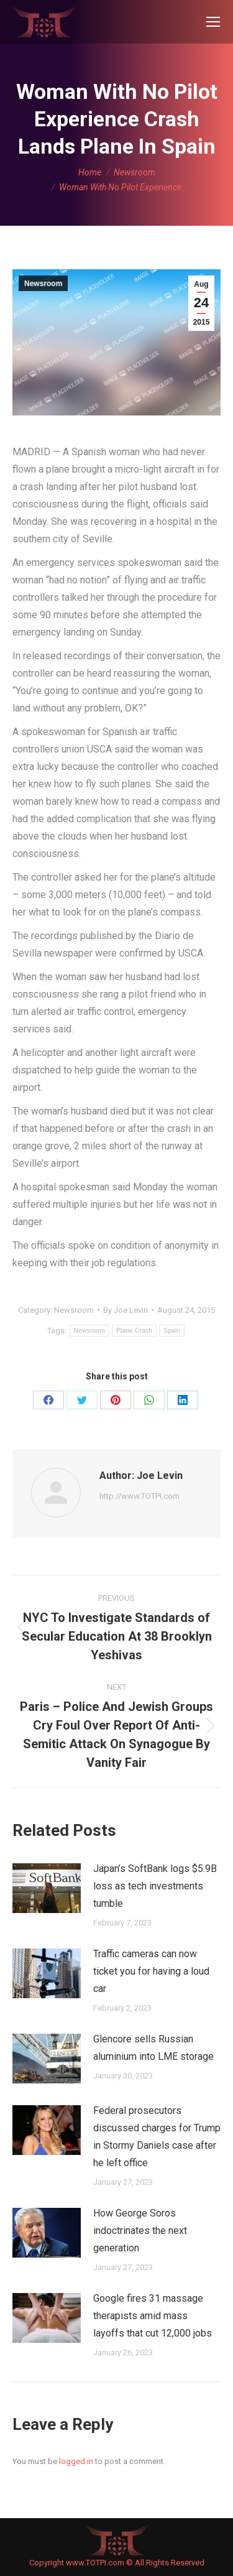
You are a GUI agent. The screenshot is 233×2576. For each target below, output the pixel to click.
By (125, 1310)
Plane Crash (134, 1330)
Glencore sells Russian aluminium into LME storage (153, 2047)
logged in (76, 2461)
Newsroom (43, 283)
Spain (171, 1330)
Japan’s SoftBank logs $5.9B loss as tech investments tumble (155, 1886)
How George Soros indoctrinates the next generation (140, 2230)
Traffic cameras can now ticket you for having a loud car (151, 1971)
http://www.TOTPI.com (139, 1496)
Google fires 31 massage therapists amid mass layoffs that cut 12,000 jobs (152, 2315)
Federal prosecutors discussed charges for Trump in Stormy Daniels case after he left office (157, 2137)
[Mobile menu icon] (213, 21)
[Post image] (46, 1888)
